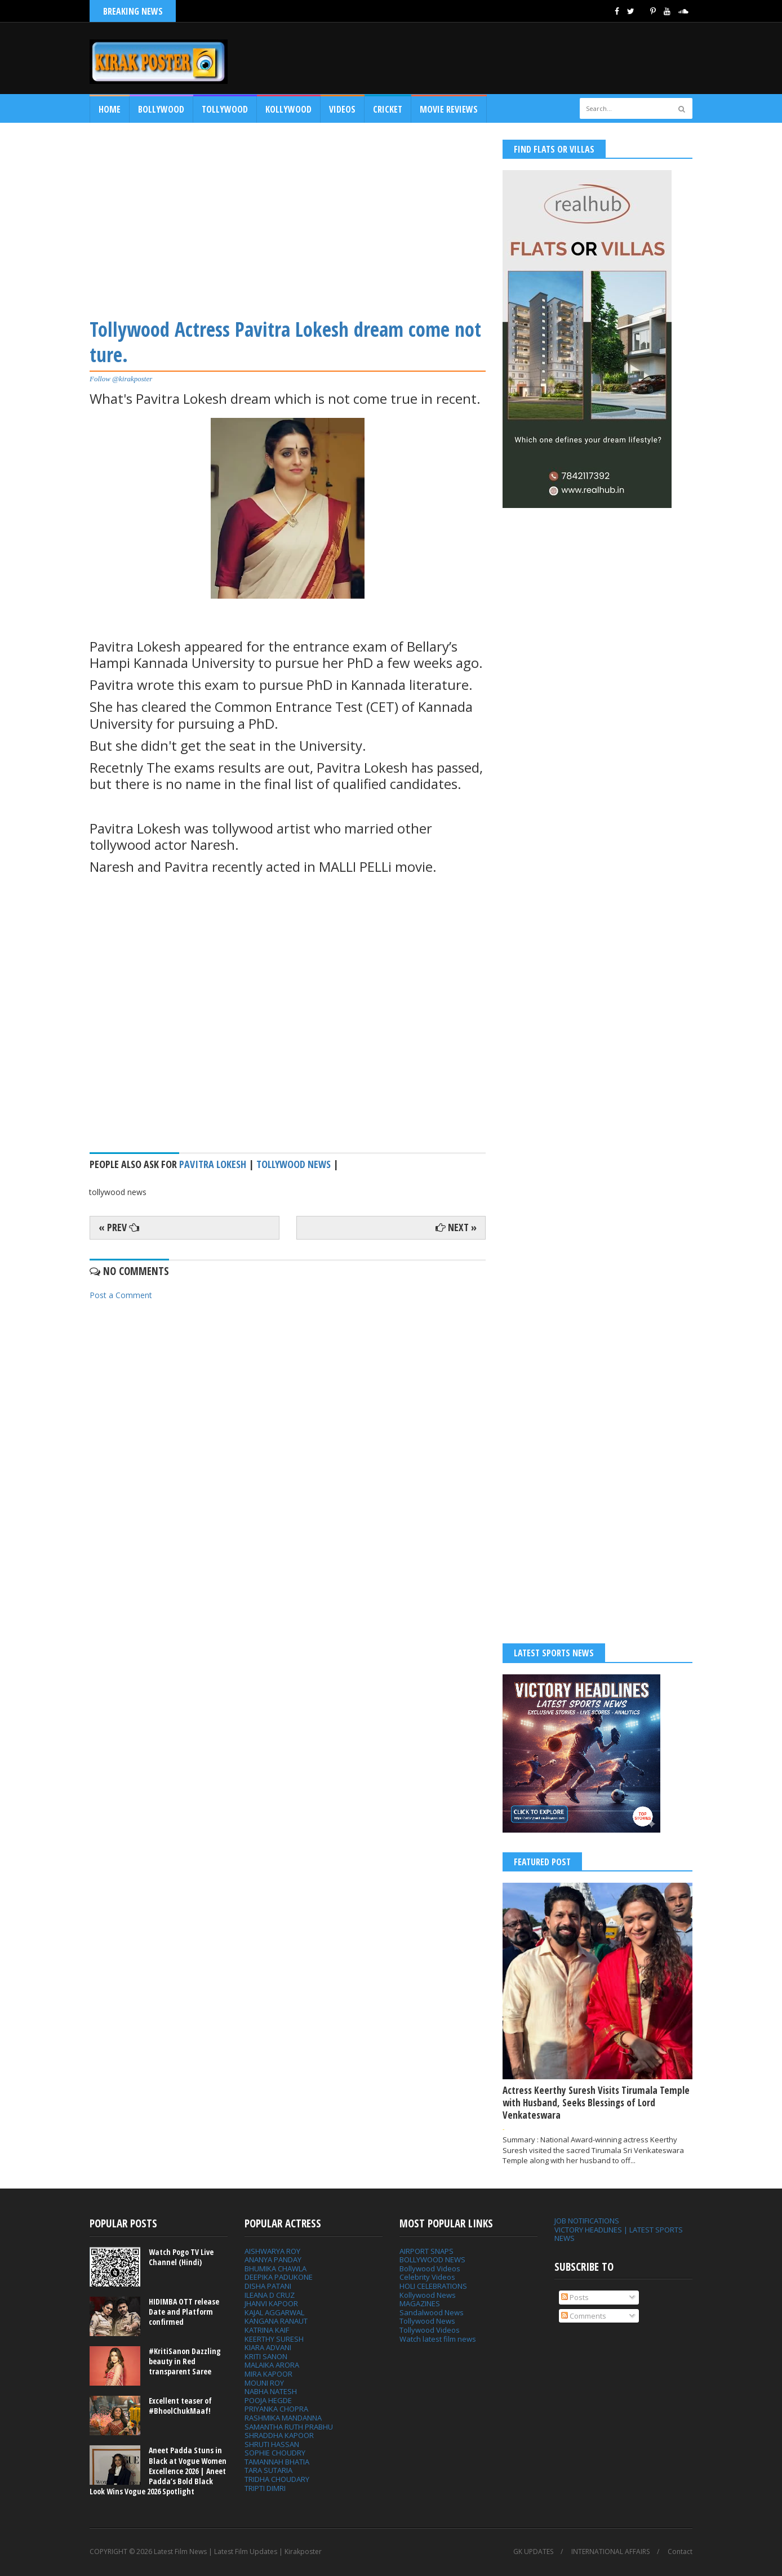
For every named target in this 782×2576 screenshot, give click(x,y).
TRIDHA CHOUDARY (277, 2479)
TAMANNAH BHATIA (277, 2462)
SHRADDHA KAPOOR (279, 2435)
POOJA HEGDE (268, 2400)
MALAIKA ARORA (272, 2365)
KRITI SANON (266, 2356)
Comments (583, 2316)
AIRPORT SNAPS (426, 2251)
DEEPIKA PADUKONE (279, 2277)
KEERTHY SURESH (274, 2339)
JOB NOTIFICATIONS (586, 2221)
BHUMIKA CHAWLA (275, 2268)
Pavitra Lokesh (212, 1164)
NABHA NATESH (271, 2391)
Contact (680, 2552)
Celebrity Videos (427, 2277)
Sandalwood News (431, 2312)
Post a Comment (121, 1295)
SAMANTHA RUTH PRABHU (289, 2427)
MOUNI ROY (264, 2383)
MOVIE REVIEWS (449, 109)
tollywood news (293, 1164)
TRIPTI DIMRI (265, 2488)
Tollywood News (427, 2321)
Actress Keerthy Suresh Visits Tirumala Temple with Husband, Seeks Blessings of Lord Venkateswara (596, 2103)
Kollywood (288, 109)
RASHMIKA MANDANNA (283, 2418)
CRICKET (387, 109)
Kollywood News (427, 2295)
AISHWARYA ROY (272, 2251)
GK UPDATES (533, 2552)
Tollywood (225, 109)
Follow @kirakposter (121, 379)
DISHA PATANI (268, 2286)
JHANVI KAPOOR (271, 2303)
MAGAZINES (419, 2303)
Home (110, 109)
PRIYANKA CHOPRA (276, 2409)
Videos (342, 109)
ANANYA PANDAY (273, 2259)
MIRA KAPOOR (268, 2374)
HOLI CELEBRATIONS (433, 2286)
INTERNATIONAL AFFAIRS (610, 2552)
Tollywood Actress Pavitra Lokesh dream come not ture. (285, 342)
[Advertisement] (288, 218)
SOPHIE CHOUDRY (275, 2453)
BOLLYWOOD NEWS (432, 2259)
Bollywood (161, 109)
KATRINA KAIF (267, 2330)
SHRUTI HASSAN (272, 2444)
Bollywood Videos (429, 2268)
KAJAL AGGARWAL (274, 2312)
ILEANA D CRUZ (270, 2295)
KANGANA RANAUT (276, 2321)
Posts (575, 2297)
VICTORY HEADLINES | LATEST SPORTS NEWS (618, 2234)
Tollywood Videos (429, 2330)
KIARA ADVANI (268, 2347)
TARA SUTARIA (268, 2470)
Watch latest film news (437, 2339)
